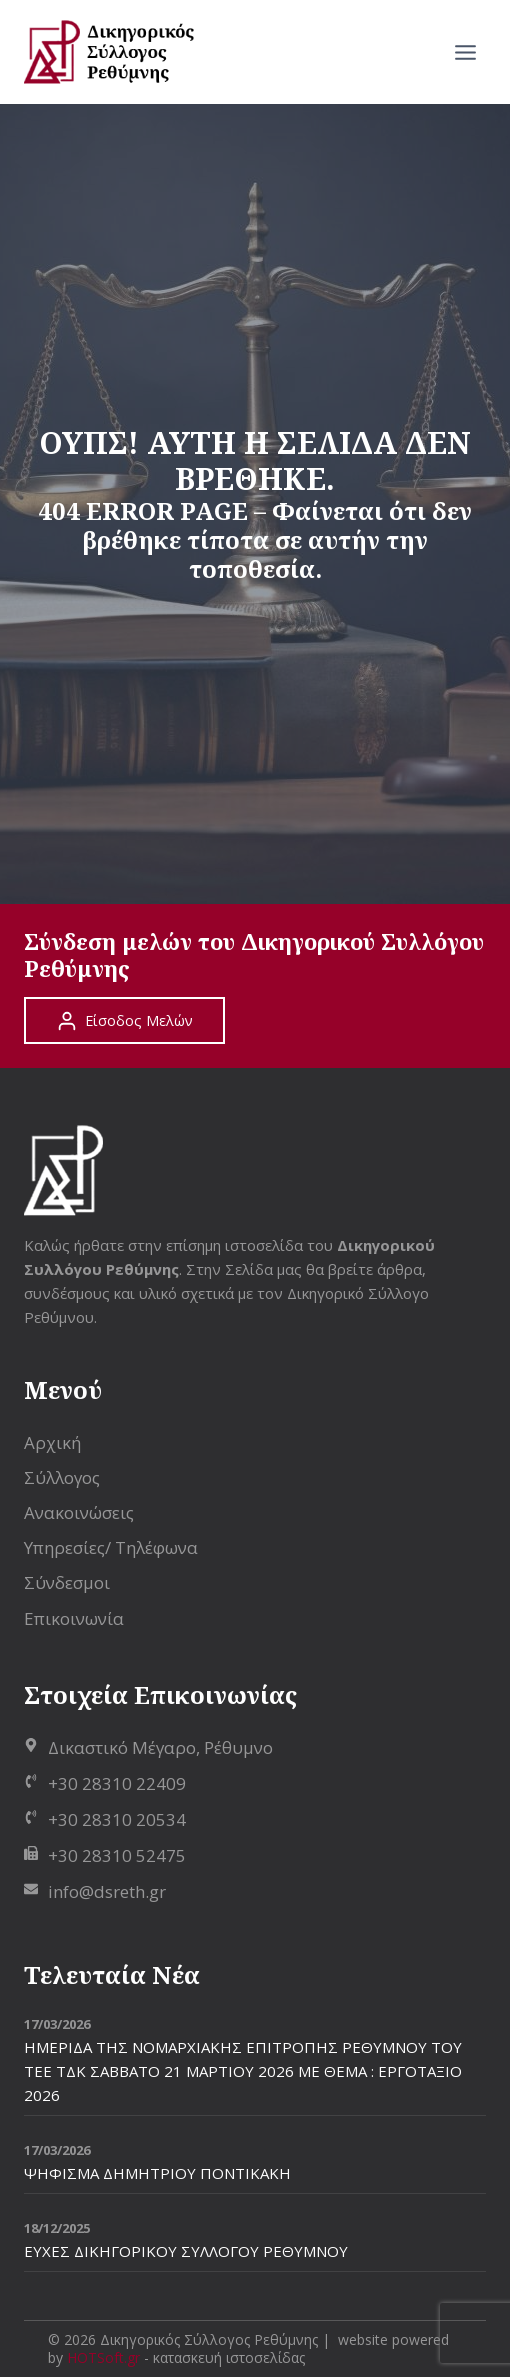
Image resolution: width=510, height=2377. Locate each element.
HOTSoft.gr (103, 2357)
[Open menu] (465, 52)
